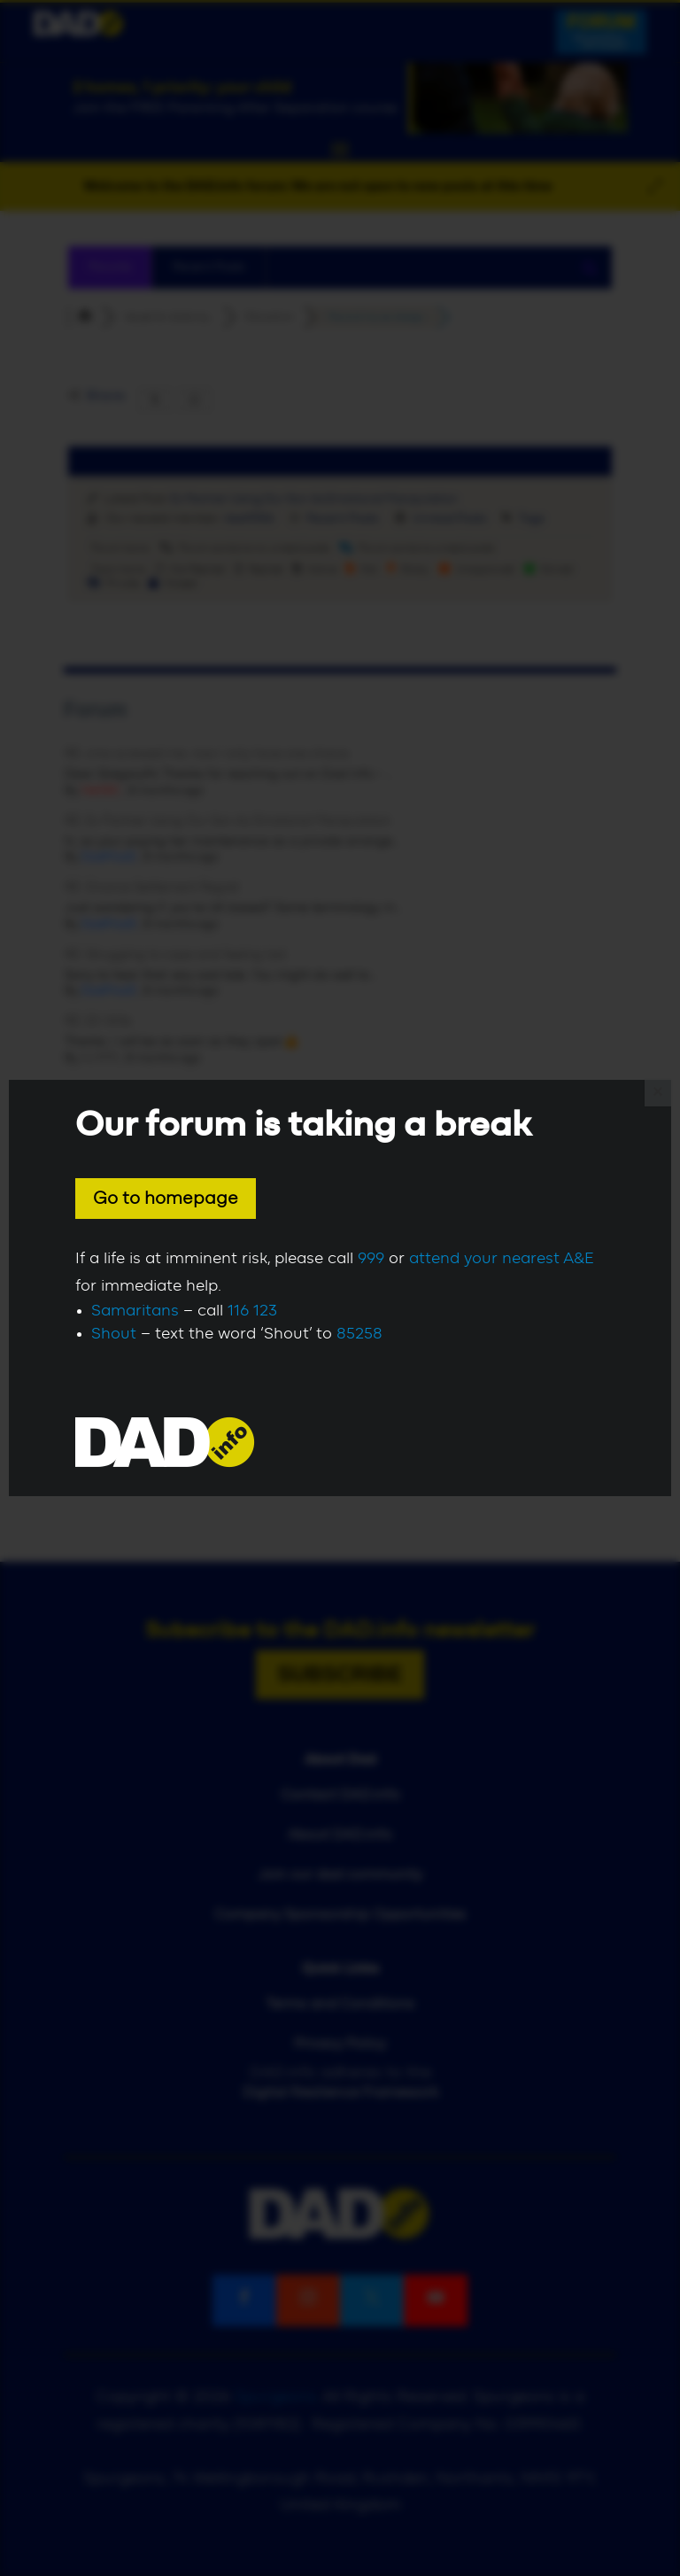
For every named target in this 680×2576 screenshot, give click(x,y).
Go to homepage (165, 1198)
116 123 (252, 1311)
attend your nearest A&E (501, 1259)
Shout (113, 1334)
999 (371, 1259)
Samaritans (135, 1311)
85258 (359, 1334)
